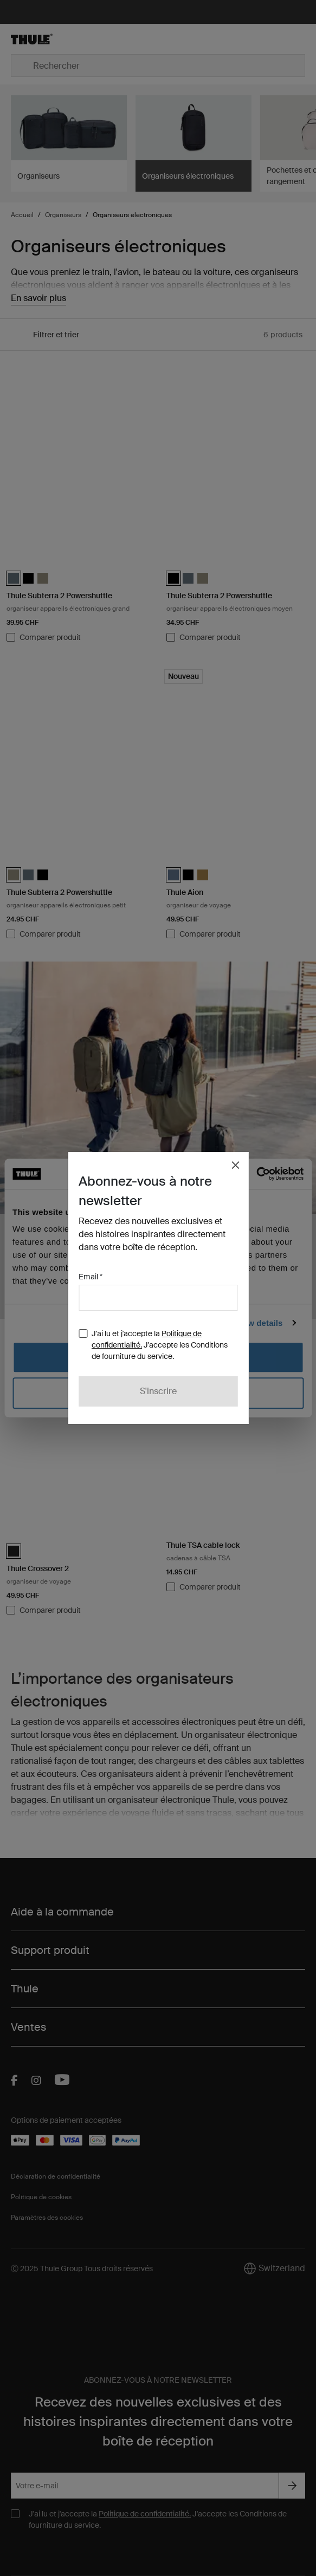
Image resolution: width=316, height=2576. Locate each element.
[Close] (235, 1165)
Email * (90, 1277)
